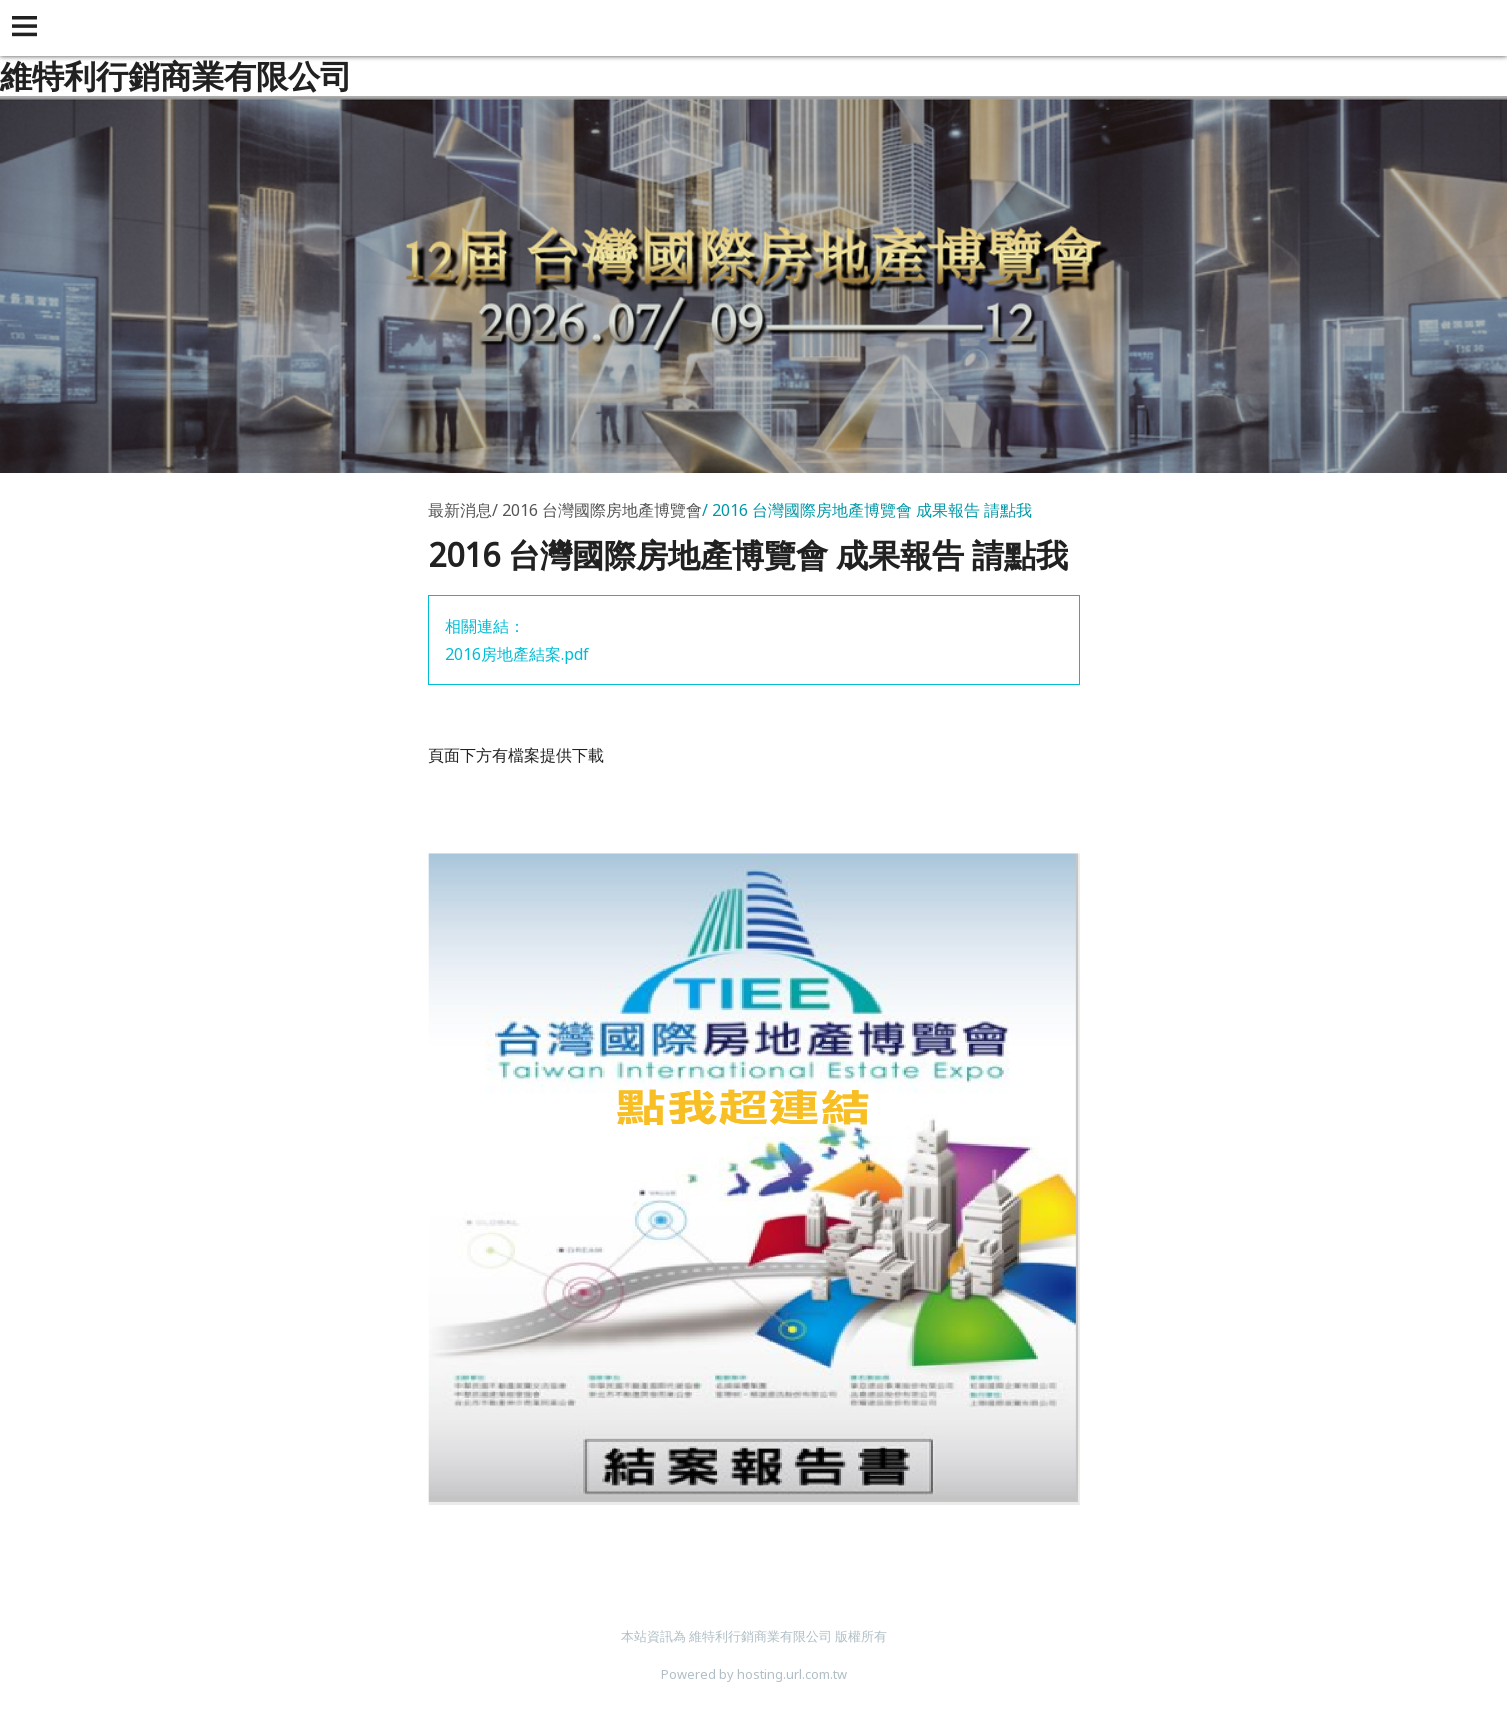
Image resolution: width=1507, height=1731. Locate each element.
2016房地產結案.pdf (517, 654)
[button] (28, 28)
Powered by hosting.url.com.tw (754, 1674)
